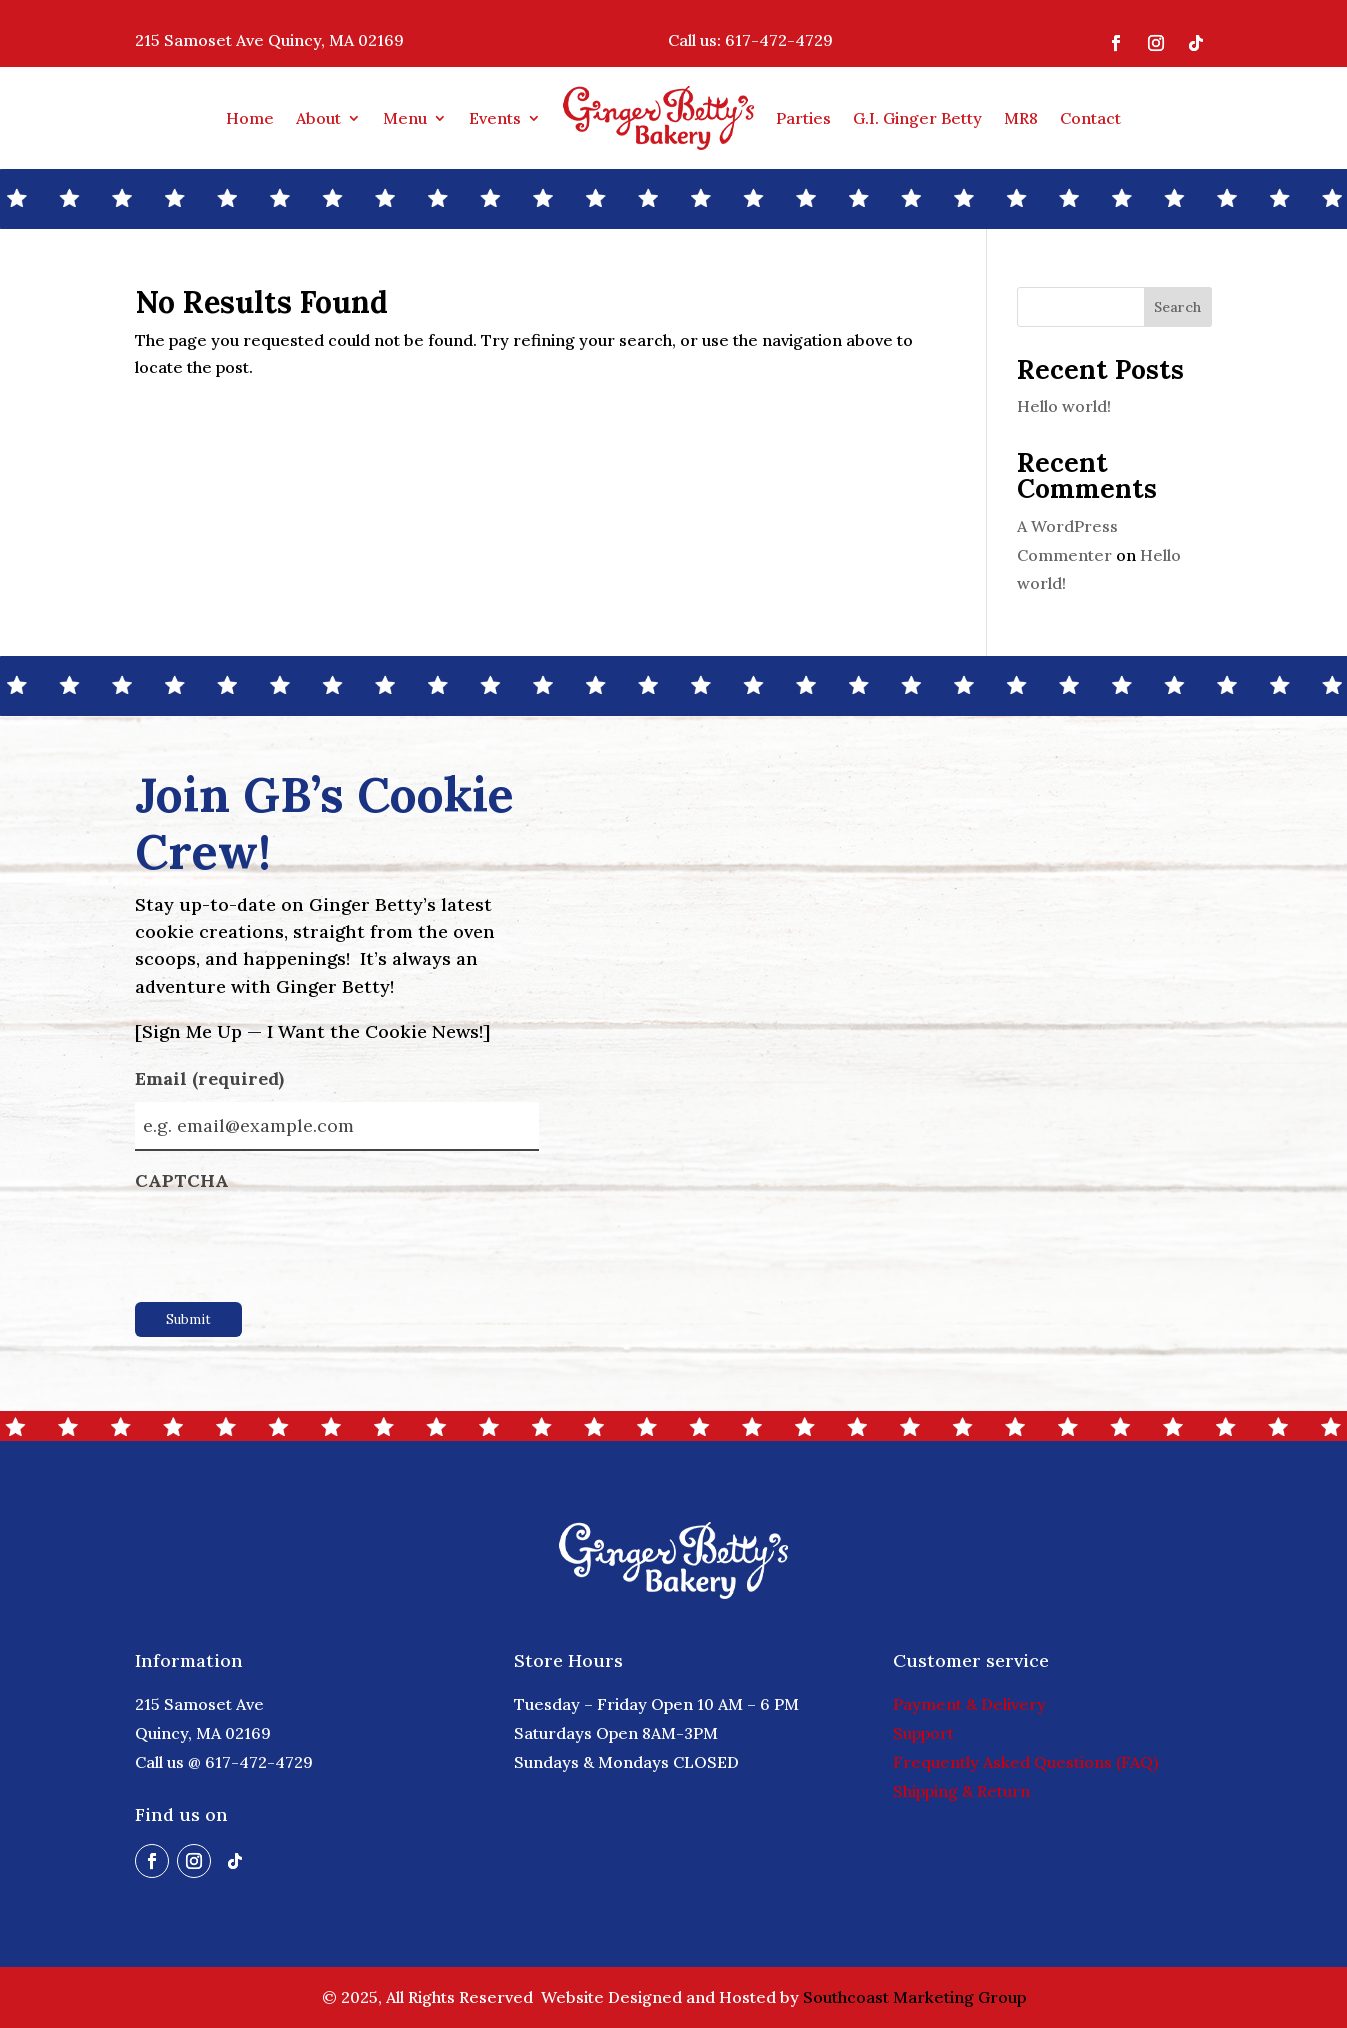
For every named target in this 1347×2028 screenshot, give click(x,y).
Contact (1090, 118)
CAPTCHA (182, 1180)
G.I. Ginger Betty (917, 118)
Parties (803, 118)
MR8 (1021, 118)
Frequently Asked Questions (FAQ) (1025, 1762)
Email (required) (241, 1080)
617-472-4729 (779, 40)
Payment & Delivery (969, 1704)
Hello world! (1064, 406)
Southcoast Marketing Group (914, 1997)
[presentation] (287, 1241)
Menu (405, 118)
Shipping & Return (961, 1791)
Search (1177, 307)
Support (923, 1733)
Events (495, 118)
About (318, 118)
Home (250, 118)
